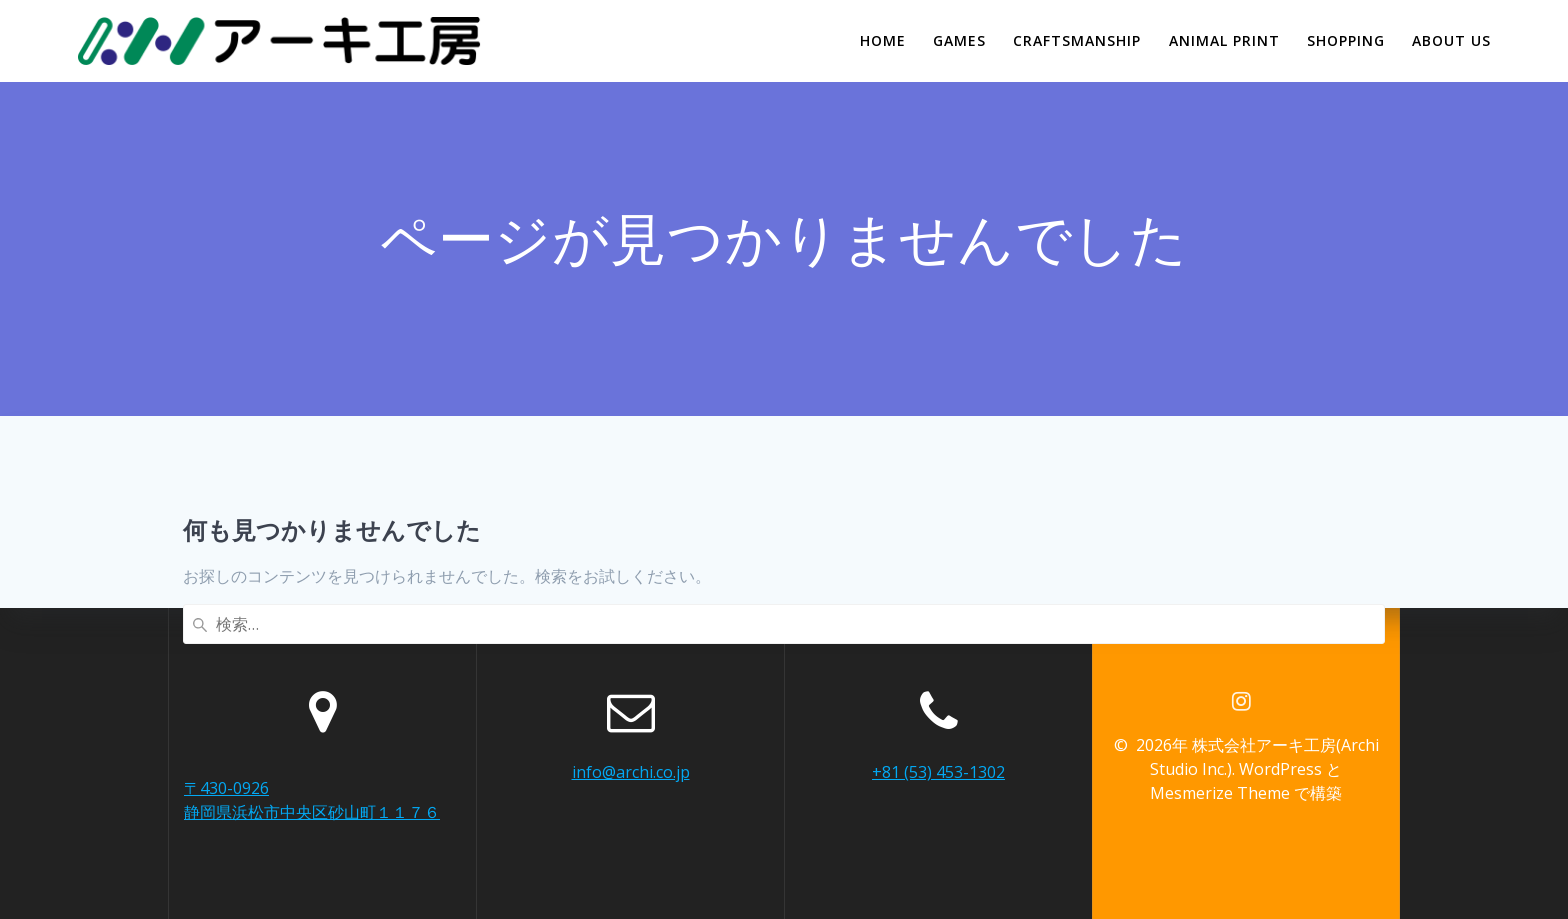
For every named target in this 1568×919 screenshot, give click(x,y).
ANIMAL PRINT (1224, 40)
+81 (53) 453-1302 (938, 772)
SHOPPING (1346, 40)
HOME (883, 40)
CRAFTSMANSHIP (1077, 40)
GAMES (959, 40)
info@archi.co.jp (631, 772)
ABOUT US (1451, 40)
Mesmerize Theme (1220, 793)
